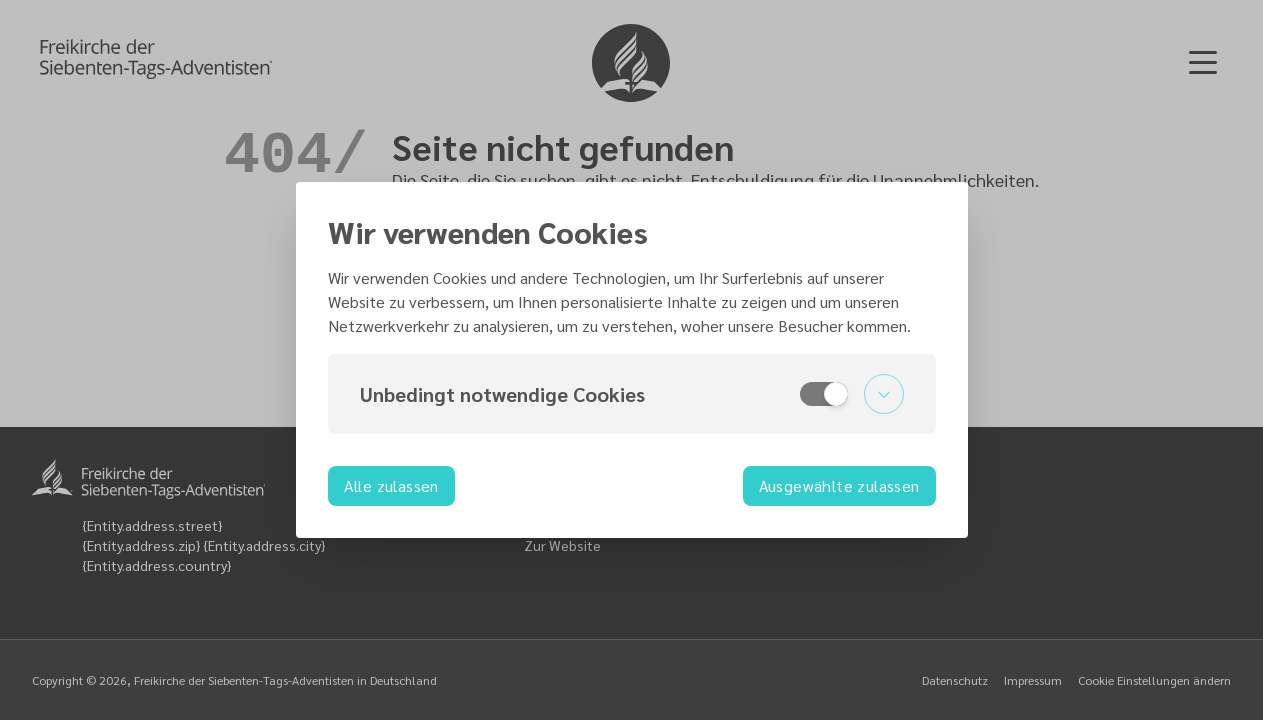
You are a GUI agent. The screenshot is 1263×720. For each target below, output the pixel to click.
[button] (632, 394)
